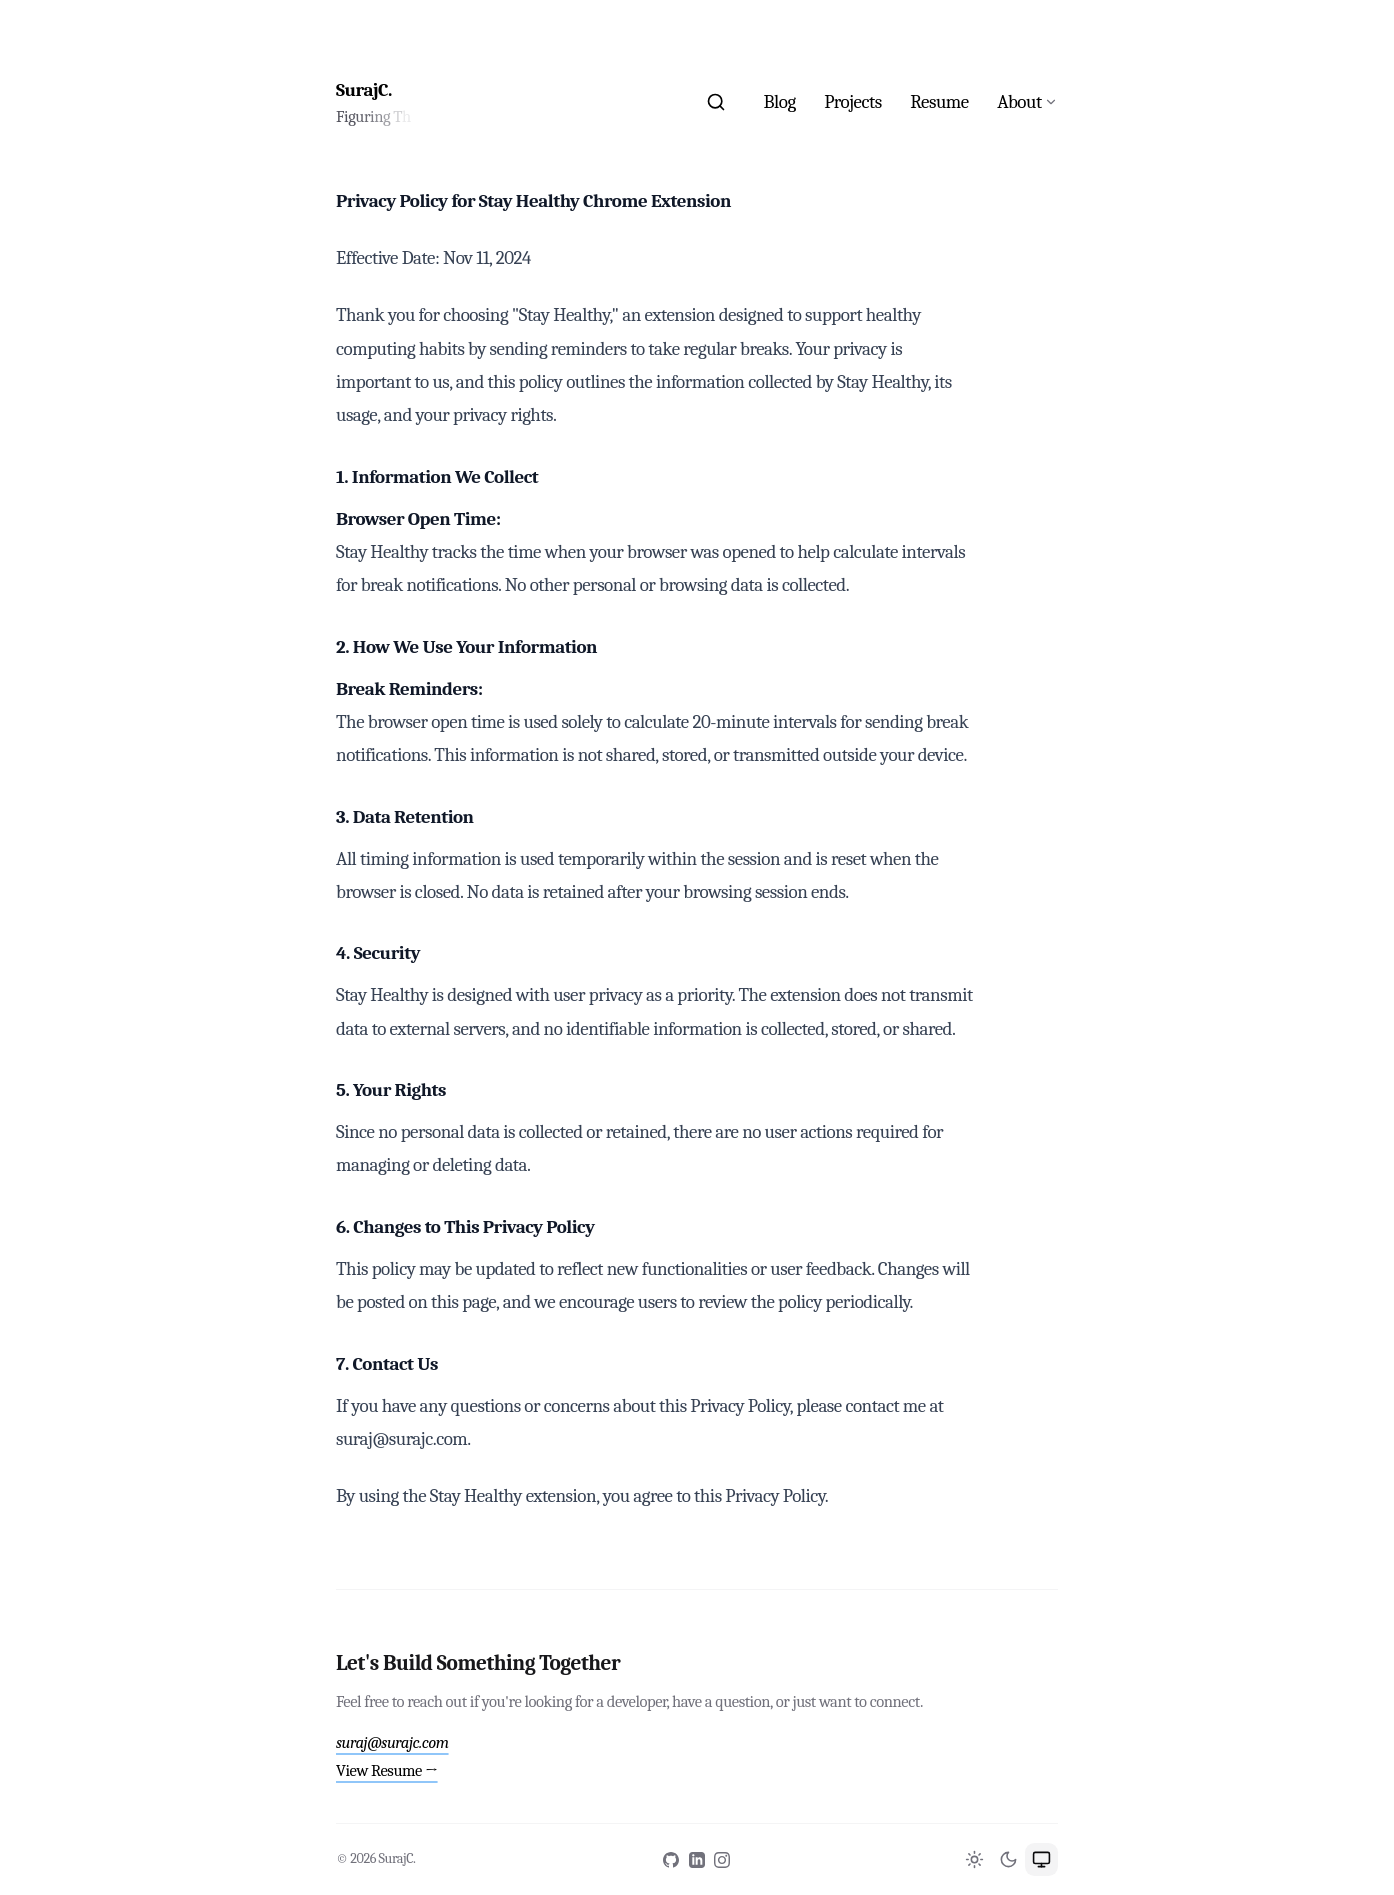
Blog (780, 102)
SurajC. (364, 90)
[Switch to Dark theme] (1008, 1859)
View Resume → (387, 1770)
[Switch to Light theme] (974, 1859)
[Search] (715, 102)
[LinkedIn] (697, 1860)
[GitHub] (671, 1860)
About (1019, 102)
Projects (853, 102)
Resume (939, 102)
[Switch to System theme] (1041, 1859)
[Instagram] (722, 1860)
